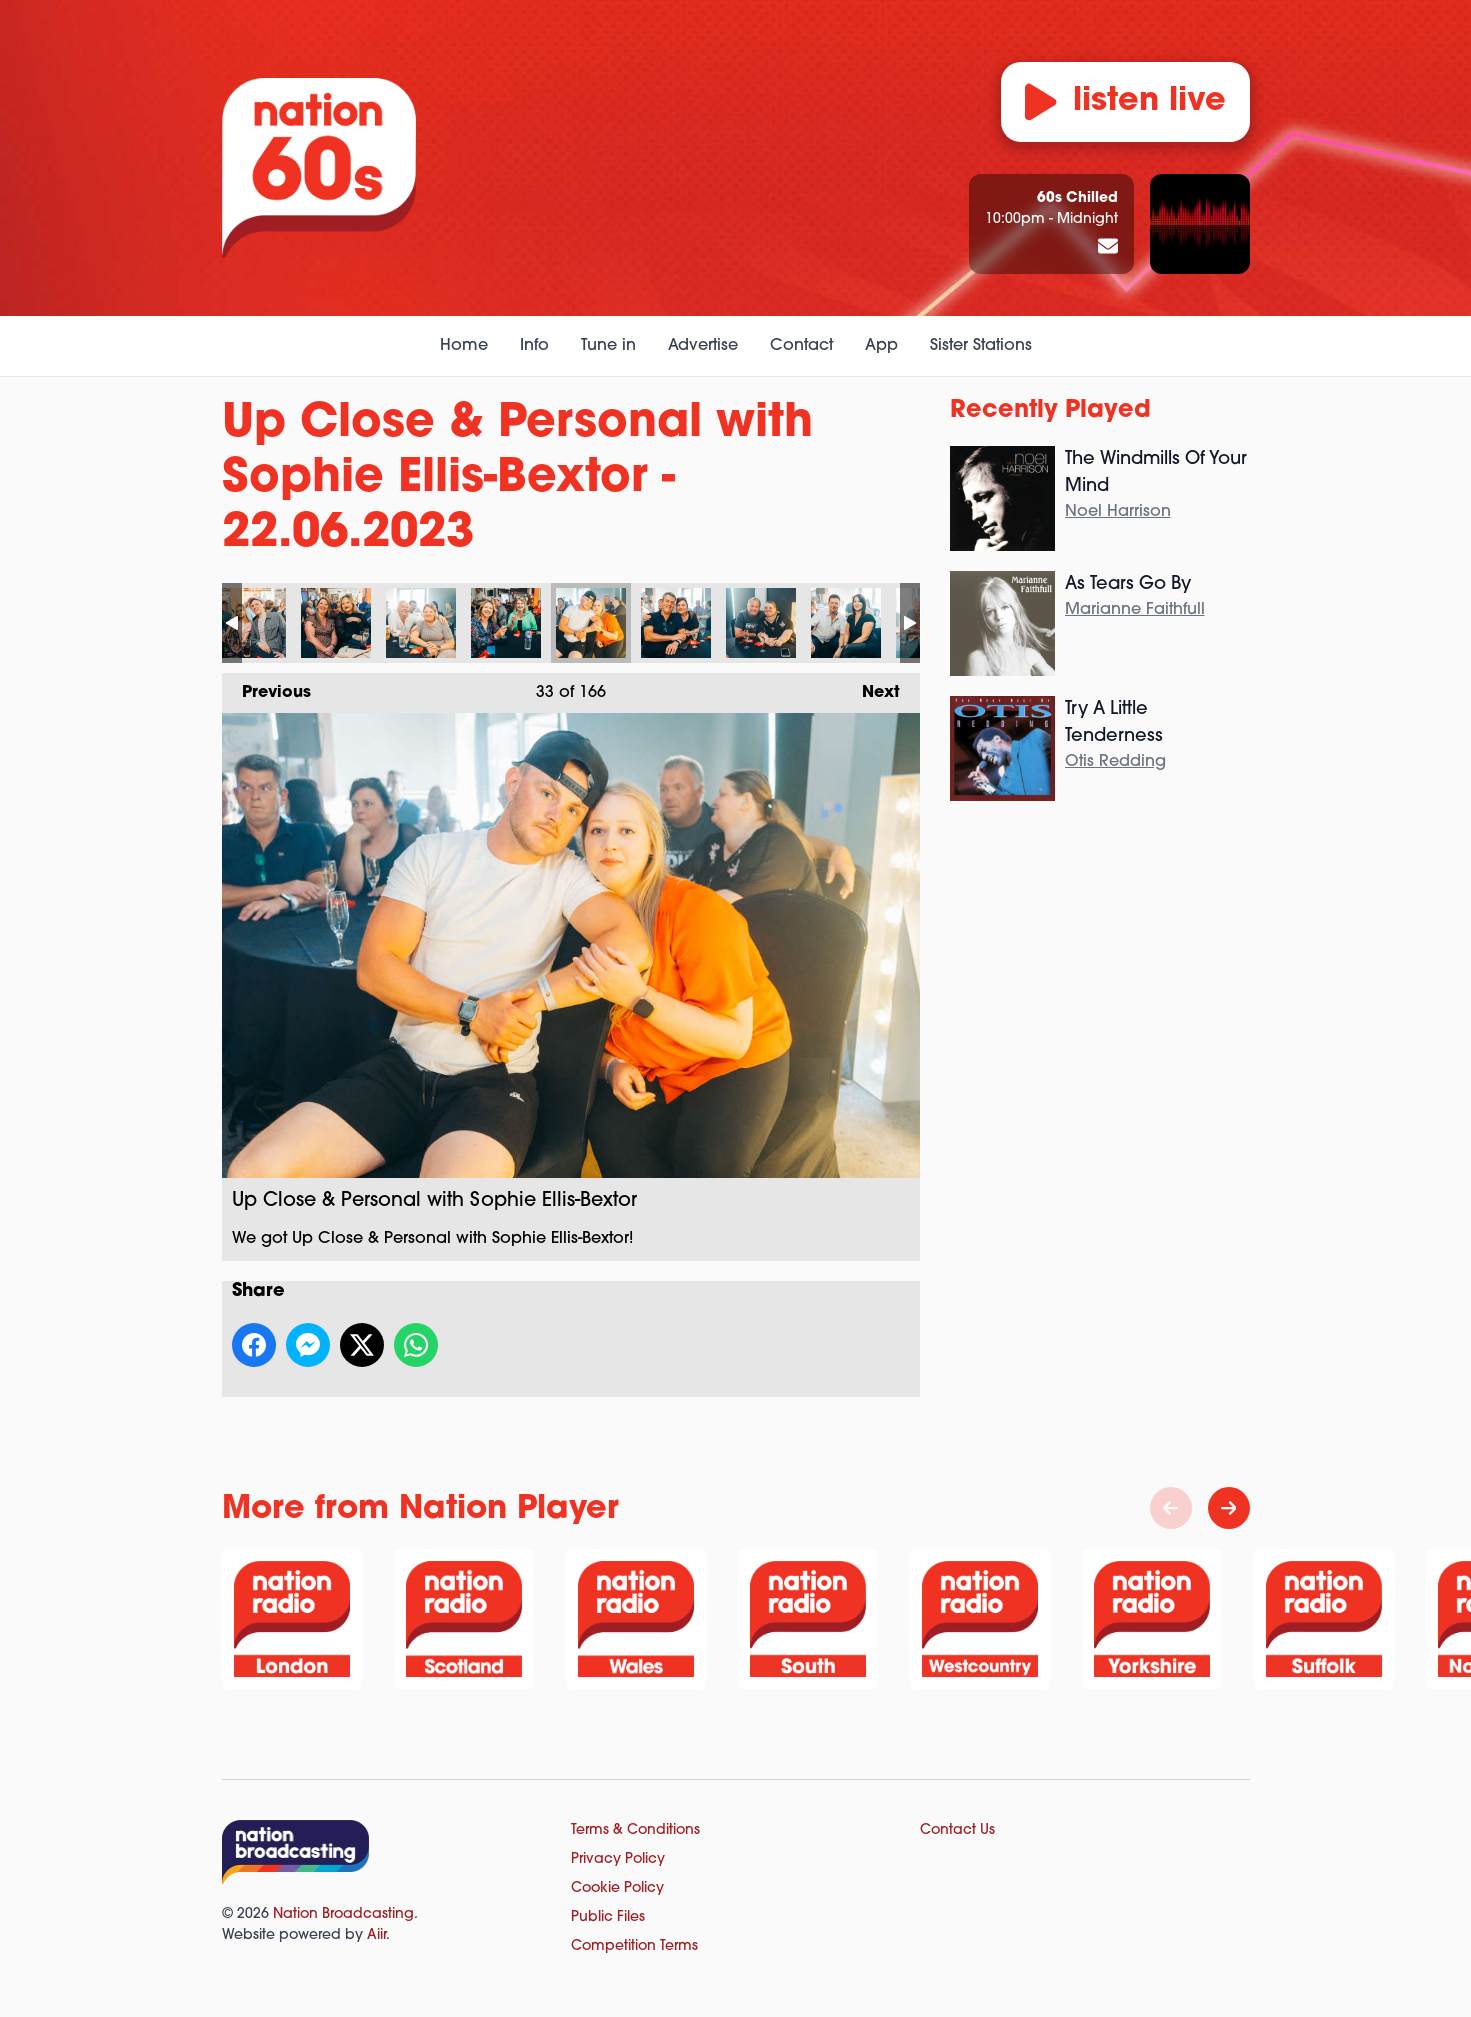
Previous (266, 687)
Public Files (608, 1917)
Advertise (703, 346)
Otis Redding (1115, 762)
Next (871, 687)
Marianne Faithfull (1135, 610)
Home (464, 346)
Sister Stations (981, 346)
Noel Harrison (1118, 512)
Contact (801, 346)
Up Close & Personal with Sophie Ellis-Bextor (251, 623)
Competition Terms (634, 1946)
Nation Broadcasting (343, 1914)
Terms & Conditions (635, 1830)
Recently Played (1050, 411)
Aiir (376, 1935)
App (881, 346)
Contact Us (957, 1830)
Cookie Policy (617, 1888)
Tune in (608, 346)
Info (534, 346)
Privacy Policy (618, 1859)
